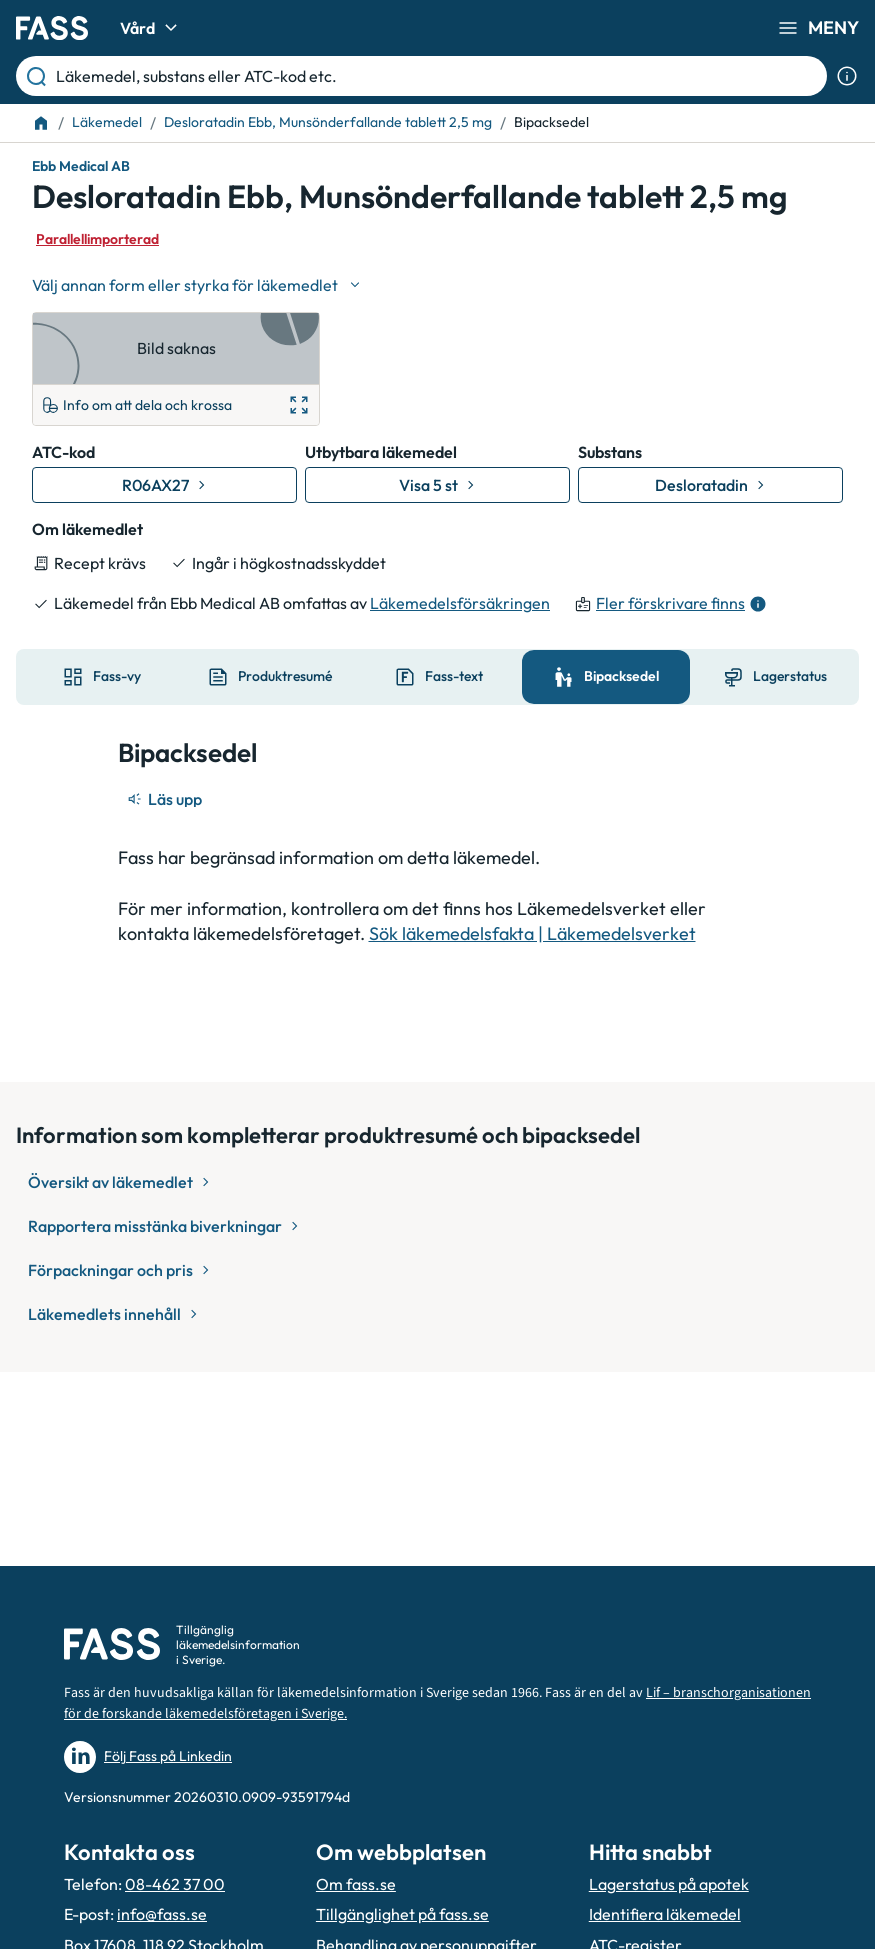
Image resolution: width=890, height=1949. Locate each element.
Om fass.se (356, 1884)
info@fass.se (162, 1914)
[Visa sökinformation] (847, 76)
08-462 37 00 (175, 1884)
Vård (151, 28)
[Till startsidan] (41, 123)
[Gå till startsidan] (52, 28)
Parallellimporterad (97, 239)
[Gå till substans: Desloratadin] (710, 485)
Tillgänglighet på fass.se (402, 1914)
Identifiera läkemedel (665, 1914)
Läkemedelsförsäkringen (460, 603)
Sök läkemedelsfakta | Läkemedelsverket (532, 933)
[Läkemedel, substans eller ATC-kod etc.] (437, 76)
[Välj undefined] (198, 285)
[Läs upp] (166, 799)
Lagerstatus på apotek (669, 1884)
